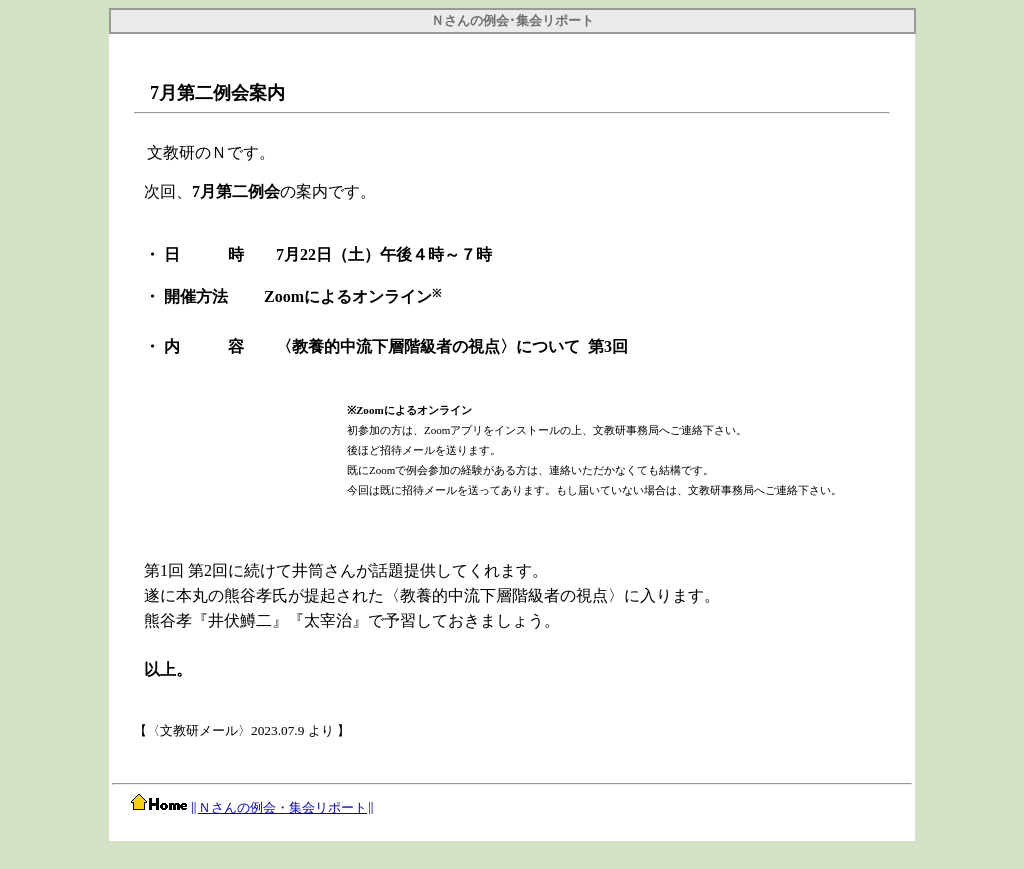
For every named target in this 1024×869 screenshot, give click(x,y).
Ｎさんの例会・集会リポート (282, 807)
